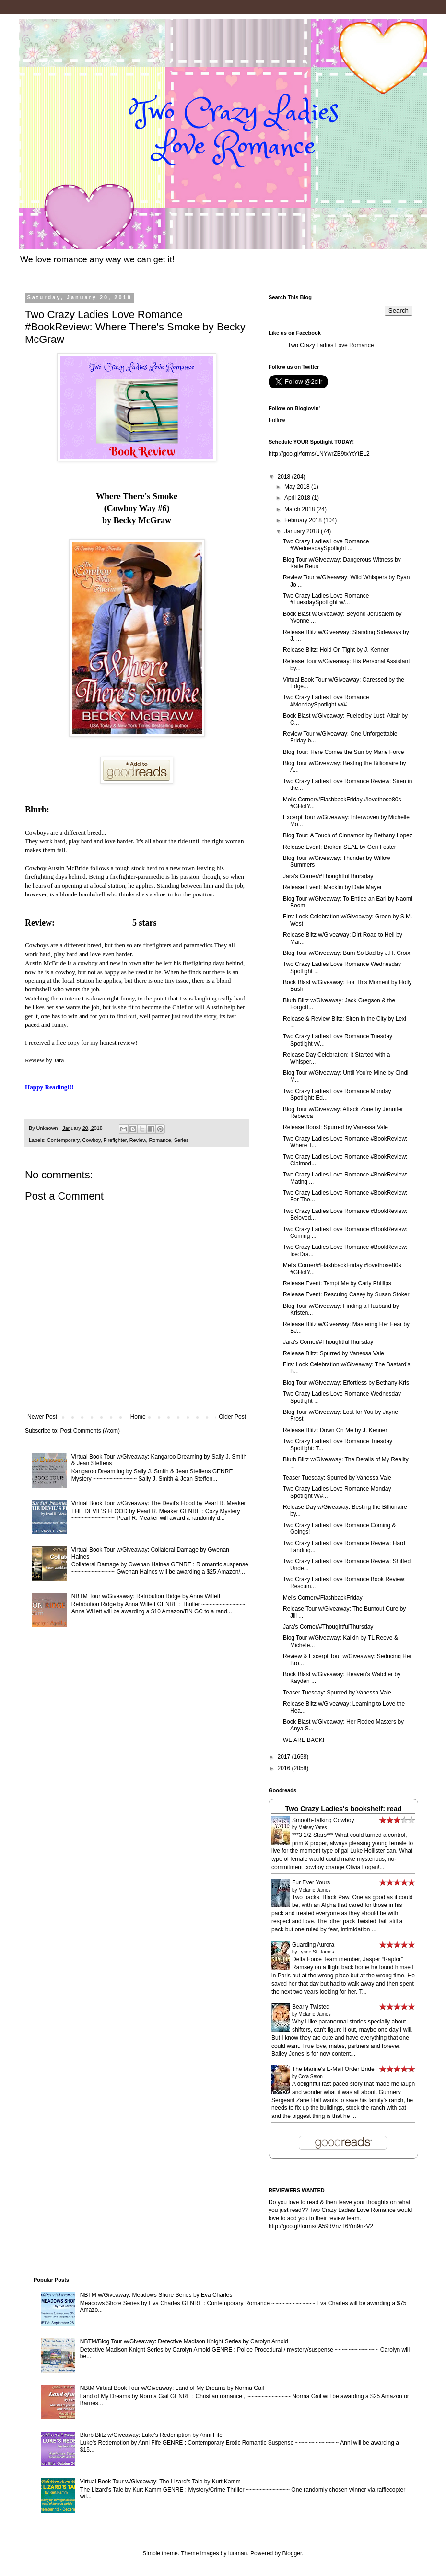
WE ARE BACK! (303, 1740)
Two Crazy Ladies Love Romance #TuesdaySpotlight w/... (326, 599)
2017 (285, 1756)
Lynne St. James (316, 1951)
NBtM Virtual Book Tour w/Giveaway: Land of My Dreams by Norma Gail (172, 2388)
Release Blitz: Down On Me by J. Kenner (335, 1430)
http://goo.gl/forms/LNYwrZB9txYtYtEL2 (319, 453)
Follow (277, 420)
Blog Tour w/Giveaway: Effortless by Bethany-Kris (346, 1382)
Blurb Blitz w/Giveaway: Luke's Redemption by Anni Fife (151, 2435)
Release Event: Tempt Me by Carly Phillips (337, 1283)
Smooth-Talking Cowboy (323, 1820)
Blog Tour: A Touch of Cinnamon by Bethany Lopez (347, 835)
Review (137, 1140)
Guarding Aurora (313, 1944)
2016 (285, 1768)
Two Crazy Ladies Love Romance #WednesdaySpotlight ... (326, 545)
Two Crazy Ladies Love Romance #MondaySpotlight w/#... (326, 700)
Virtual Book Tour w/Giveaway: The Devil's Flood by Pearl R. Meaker (158, 1503)
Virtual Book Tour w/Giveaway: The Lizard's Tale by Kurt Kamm (160, 2481)
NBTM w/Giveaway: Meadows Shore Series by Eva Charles (156, 2295)
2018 (285, 476)
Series (181, 1140)
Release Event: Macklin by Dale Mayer (332, 887)
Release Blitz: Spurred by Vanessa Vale (333, 1353)
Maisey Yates (312, 1827)
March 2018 (300, 509)
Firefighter (115, 1140)
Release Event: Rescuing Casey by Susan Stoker (346, 1294)
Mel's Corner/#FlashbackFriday (323, 1597)
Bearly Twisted (310, 2006)
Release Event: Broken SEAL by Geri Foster (339, 847)
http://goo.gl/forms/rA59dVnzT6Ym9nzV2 (321, 2226)
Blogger (292, 2553)
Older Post (232, 1416)
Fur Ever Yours (311, 1882)
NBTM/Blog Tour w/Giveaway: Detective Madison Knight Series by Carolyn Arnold (184, 2341)
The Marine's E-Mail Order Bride (333, 2069)
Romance (160, 1140)
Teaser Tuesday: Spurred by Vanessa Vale (337, 1477)
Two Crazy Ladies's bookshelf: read (343, 1808)
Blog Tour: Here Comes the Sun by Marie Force (343, 752)
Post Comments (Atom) (90, 1430)
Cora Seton (310, 2076)
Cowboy (91, 1140)
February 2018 (303, 520)
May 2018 (297, 486)
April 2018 (298, 497)
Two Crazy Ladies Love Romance (331, 345)
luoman (237, 2553)
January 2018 (302, 531)
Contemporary (63, 1140)
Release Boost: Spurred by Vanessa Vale (335, 1127)
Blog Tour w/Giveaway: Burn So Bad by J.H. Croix (346, 953)
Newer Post (42, 1416)
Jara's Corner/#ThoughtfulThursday (328, 876)
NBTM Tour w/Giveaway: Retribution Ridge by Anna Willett (146, 1596)
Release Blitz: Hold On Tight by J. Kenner (336, 650)
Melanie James (314, 1890)
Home (138, 1416)
